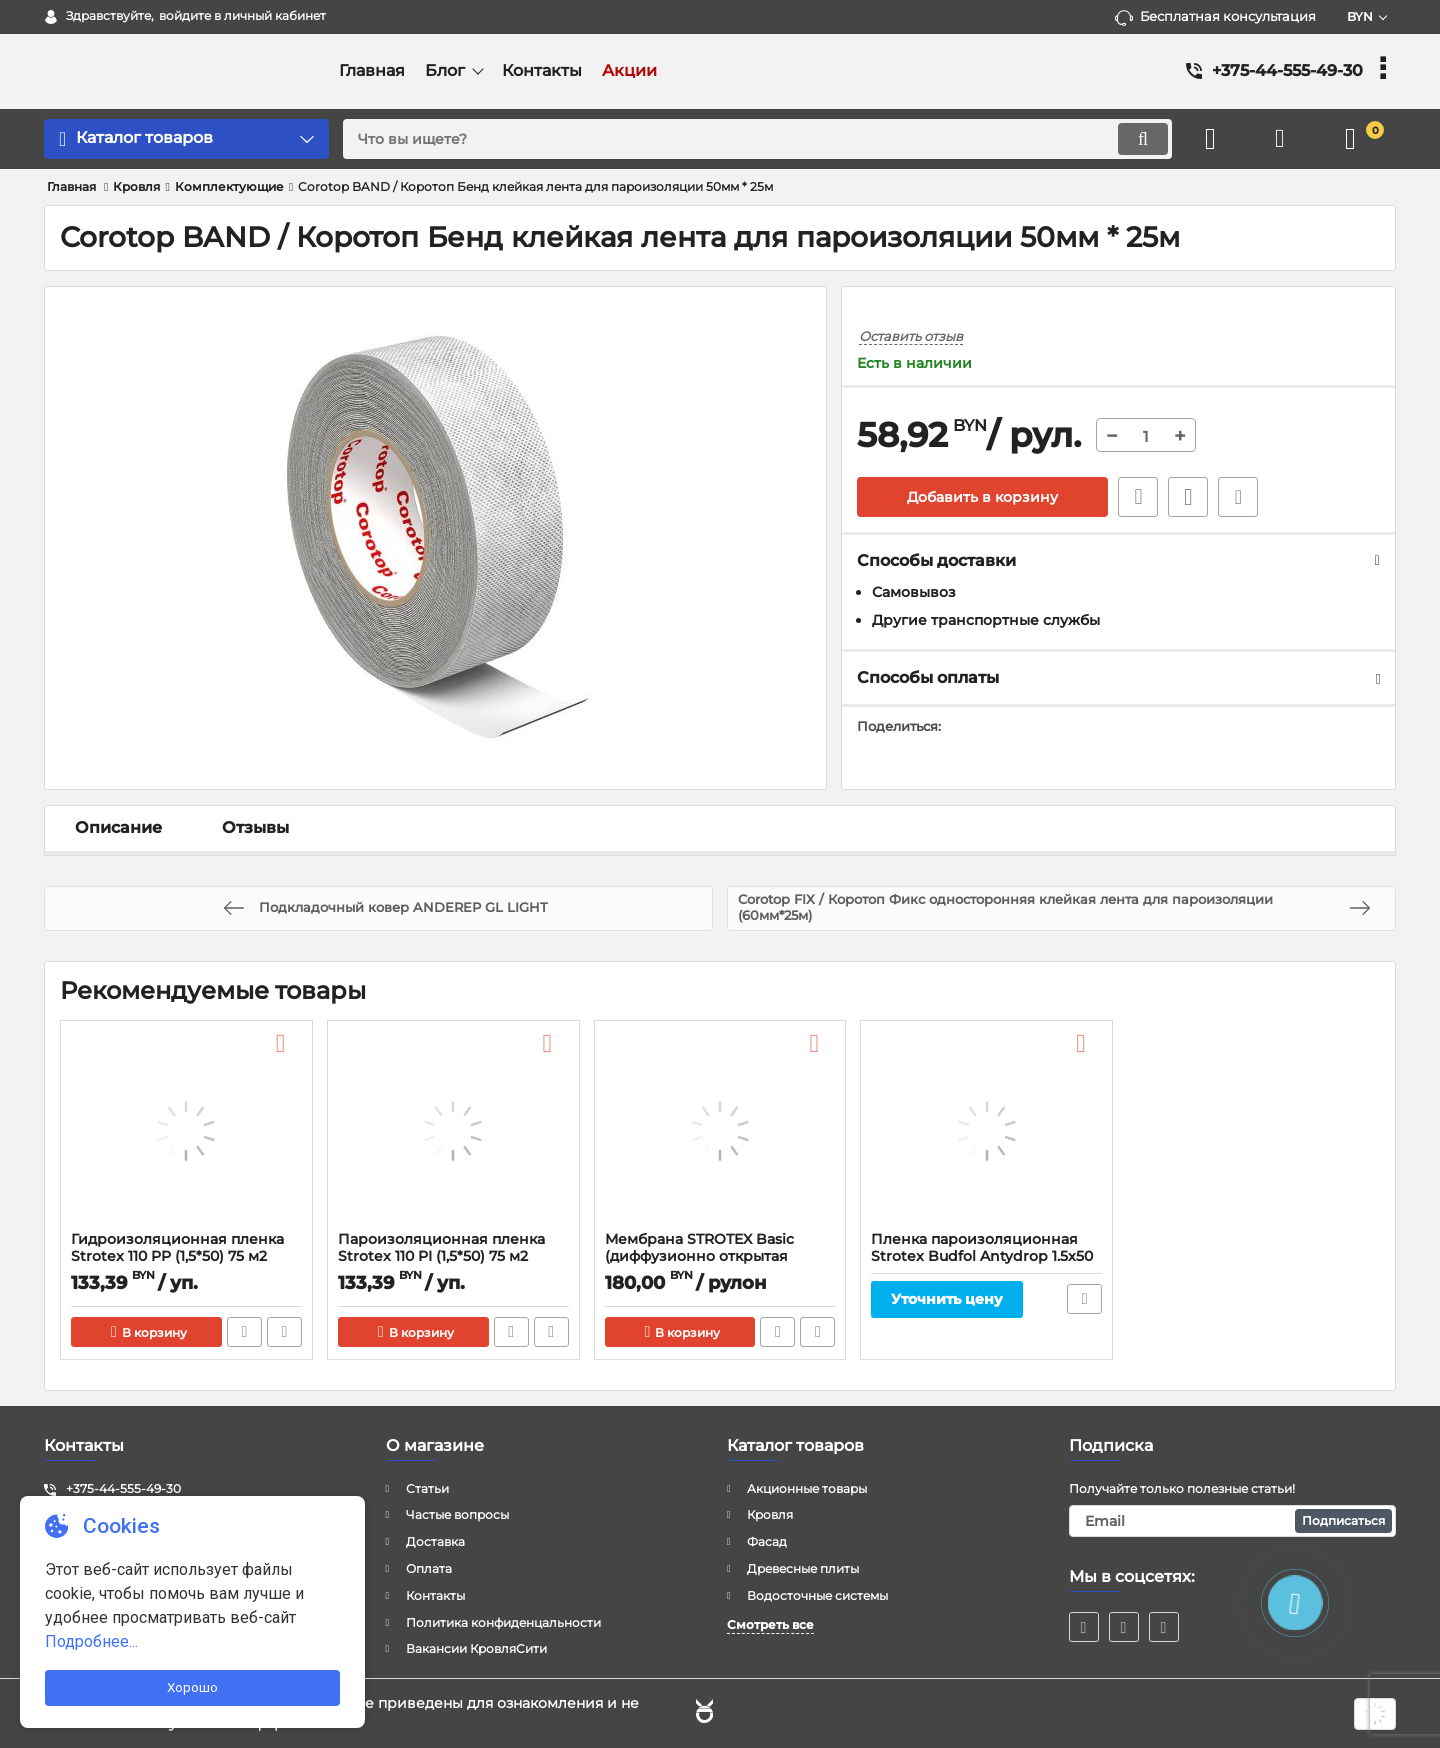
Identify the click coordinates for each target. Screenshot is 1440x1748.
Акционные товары (807, 1488)
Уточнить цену (947, 1299)
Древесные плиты (803, 1568)
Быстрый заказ (1138, 497)
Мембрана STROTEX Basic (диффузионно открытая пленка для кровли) (699, 1256)
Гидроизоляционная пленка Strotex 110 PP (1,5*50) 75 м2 (177, 1248)
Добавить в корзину (982, 497)
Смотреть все (770, 1624)
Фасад (767, 1541)
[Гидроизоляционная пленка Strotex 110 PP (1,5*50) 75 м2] (186, 1131)
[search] (757, 139)
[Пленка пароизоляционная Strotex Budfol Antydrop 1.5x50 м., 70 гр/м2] (986, 1131)
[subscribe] (1233, 1521)
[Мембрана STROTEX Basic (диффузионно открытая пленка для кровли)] (720, 1131)
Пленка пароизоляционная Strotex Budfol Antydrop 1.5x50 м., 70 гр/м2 (982, 1256)
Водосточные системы (817, 1595)
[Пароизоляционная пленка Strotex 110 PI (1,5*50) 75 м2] (453, 1131)
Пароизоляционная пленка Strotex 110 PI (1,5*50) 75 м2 (441, 1248)
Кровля (770, 1514)
